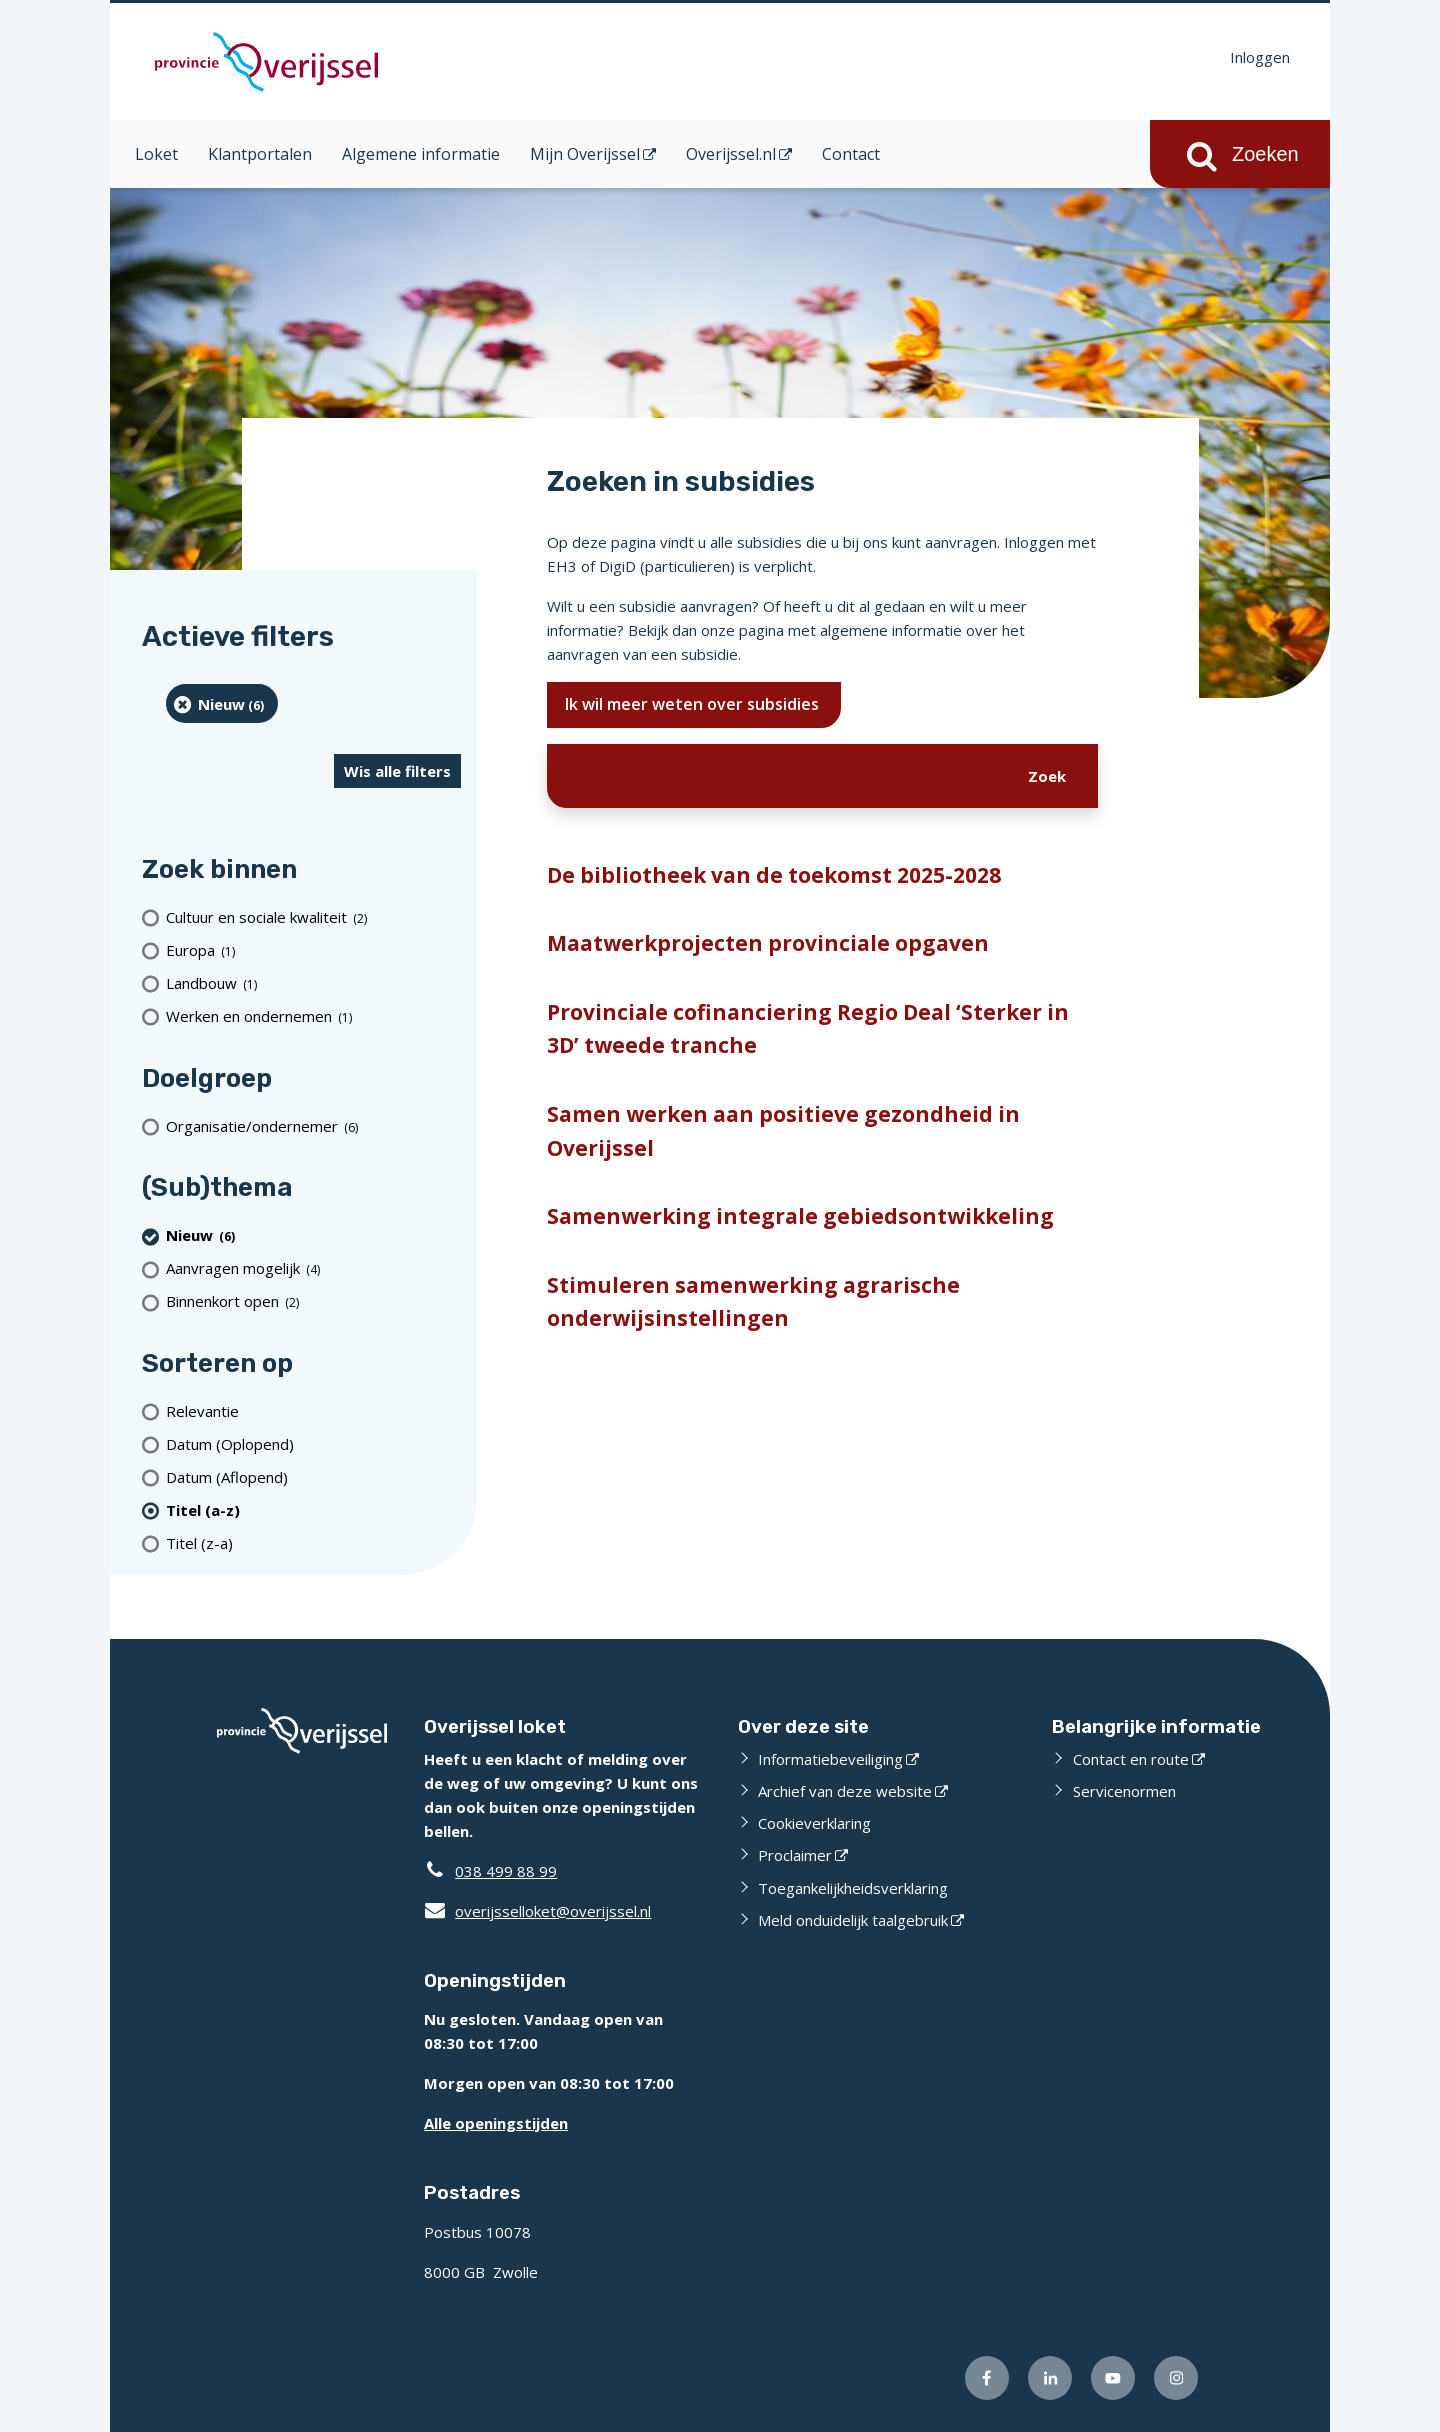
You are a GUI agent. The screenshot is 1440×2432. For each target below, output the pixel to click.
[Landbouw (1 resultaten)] (313, 983)
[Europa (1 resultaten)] (313, 950)
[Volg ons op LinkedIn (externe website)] (1050, 2378)
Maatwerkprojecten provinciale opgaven (768, 943)
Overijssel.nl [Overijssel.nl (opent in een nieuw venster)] (731, 154)
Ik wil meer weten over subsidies (694, 704)
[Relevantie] (313, 1410)
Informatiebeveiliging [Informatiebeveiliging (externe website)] (830, 1759)
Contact (851, 154)
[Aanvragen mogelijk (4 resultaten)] (313, 1268)
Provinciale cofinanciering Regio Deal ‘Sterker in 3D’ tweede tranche (808, 1029)
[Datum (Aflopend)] (313, 1476)
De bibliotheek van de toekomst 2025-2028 (774, 875)
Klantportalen (260, 154)
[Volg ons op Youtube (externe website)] (1113, 2378)
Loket (156, 154)
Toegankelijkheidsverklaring (853, 1888)
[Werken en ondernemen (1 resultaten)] (313, 1016)
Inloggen (1260, 57)
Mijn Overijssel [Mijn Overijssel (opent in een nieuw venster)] (585, 154)
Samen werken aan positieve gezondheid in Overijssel (783, 1131)
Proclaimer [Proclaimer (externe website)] (795, 1855)
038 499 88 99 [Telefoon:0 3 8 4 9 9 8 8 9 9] (506, 1871)
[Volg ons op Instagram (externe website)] (1176, 2378)
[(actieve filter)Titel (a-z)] (313, 1509)
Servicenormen (1124, 1791)
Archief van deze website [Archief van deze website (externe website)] (845, 1791)
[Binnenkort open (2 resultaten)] (313, 1301)
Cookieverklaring (814, 1823)
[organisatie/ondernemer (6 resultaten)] (313, 1125)
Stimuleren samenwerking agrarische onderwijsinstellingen (753, 1302)
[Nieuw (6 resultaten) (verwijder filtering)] (222, 703)
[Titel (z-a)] (313, 1542)
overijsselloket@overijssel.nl (537, 1911)
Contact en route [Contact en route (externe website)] (1131, 1759)
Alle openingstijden (496, 2123)
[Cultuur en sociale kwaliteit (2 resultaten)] (313, 917)
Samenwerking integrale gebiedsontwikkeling (800, 1216)
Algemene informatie (421, 154)
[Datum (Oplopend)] (313, 1443)
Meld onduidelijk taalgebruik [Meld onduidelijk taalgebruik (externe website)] (853, 1920)
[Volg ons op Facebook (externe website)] (987, 2378)
